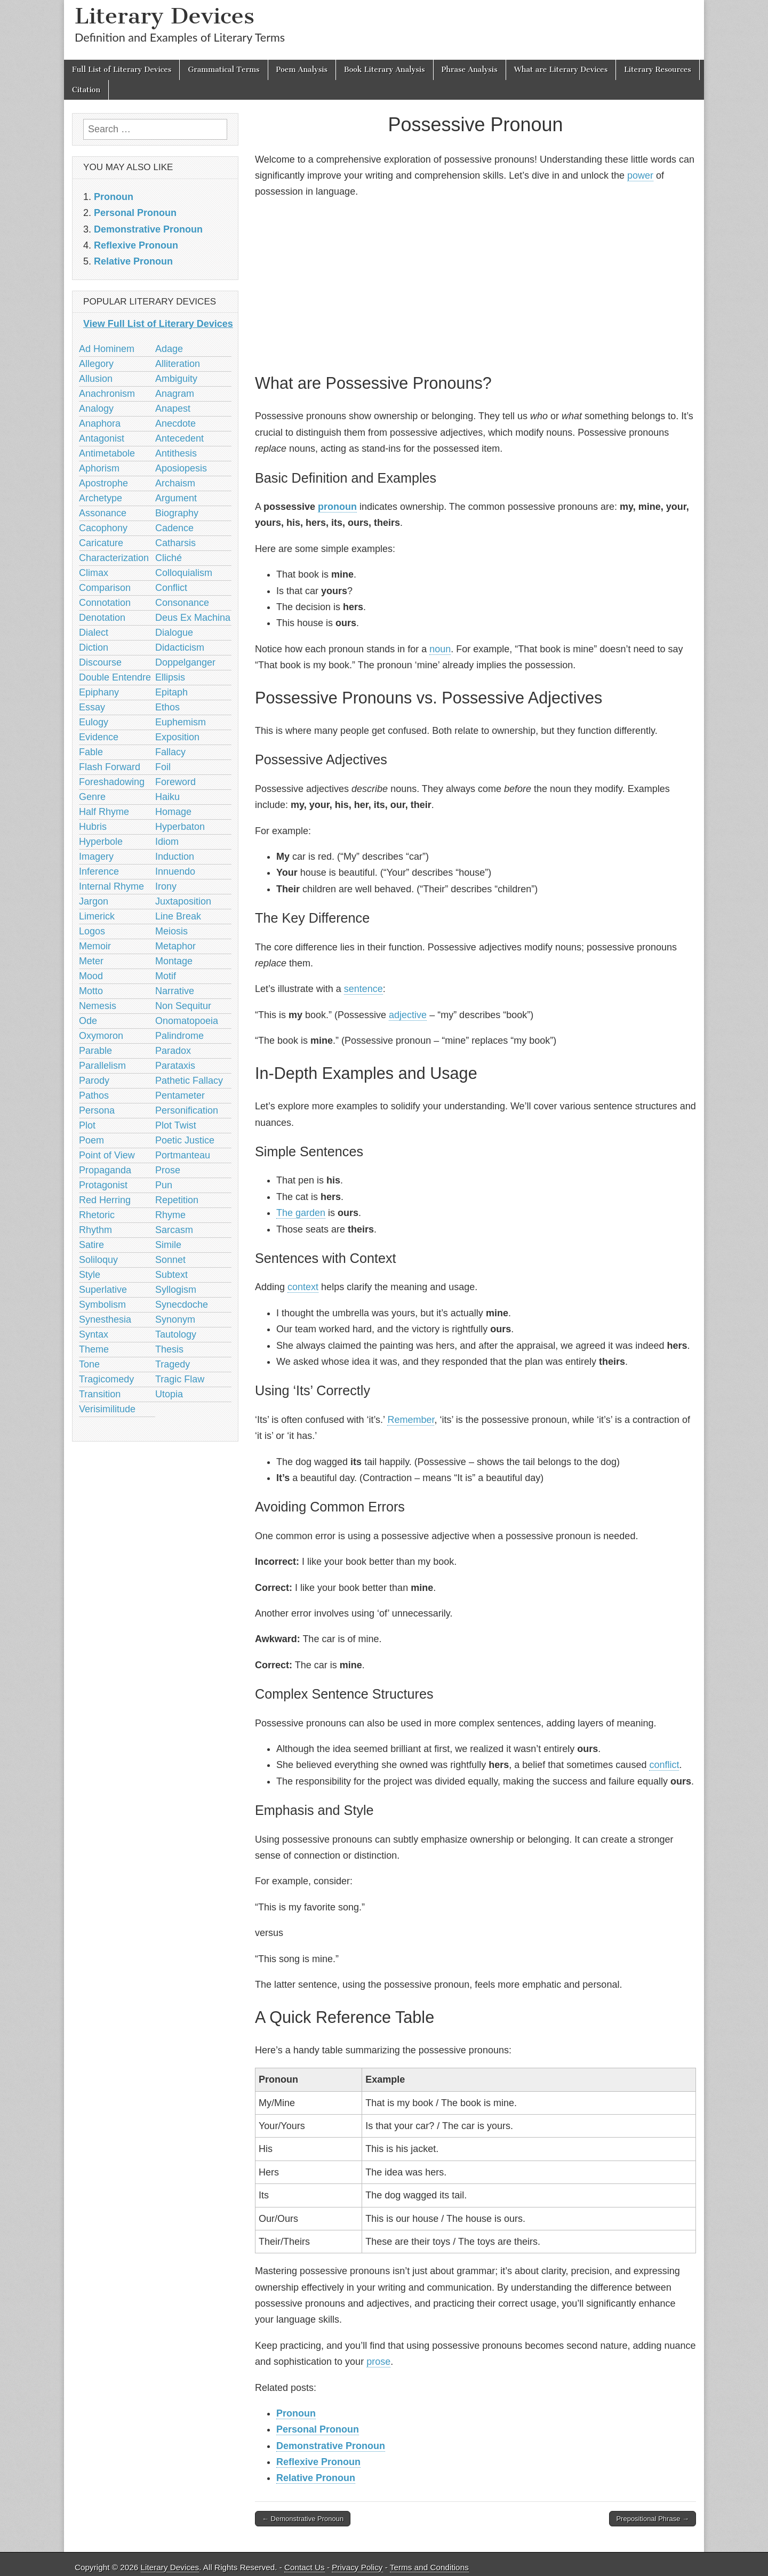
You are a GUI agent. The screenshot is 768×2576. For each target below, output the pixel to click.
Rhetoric (97, 1215)
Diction (93, 647)
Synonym (175, 1319)
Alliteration (177, 363)
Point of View (107, 1155)
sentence (363, 988)
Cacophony (103, 528)
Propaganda (105, 1170)
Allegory (96, 363)
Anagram (174, 393)
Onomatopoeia (186, 1020)
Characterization (114, 558)
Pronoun (296, 2413)
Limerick (97, 916)
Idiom (167, 841)
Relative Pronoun (315, 2478)
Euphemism (180, 722)
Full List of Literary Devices (121, 69)
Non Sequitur (183, 1006)
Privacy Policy (357, 2567)
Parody (94, 1080)
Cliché (168, 558)
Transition (100, 1394)
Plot (87, 1125)
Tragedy (172, 1364)
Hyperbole (101, 841)
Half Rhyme (104, 811)
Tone (89, 1364)
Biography (176, 513)
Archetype (100, 498)
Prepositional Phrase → (652, 2519)
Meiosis (171, 931)
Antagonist (101, 438)
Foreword (175, 782)
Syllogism (175, 1289)
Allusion (96, 378)
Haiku (167, 796)
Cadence (174, 528)
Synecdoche (181, 1304)
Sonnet (170, 1259)
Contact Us (304, 2567)
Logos (92, 931)
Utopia (169, 1394)
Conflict (171, 587)
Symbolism (102, 1304)
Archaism (175, 483)
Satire (91, 1244)
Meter (91, 961)
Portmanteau (182, 1155)
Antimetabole (107, 453)
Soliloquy (98, 1259)
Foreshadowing (112, 782)
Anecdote (175, 423)
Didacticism (179, 647)
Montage (174, 961)
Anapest (172, 408)
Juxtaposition (183, 901)
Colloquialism (183, 572)
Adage (169, 348)
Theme (94, 1349)
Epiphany (99, 692)
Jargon (93, 901)
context (302, 1287)
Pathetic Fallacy (189, 1080)
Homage (173, 811)
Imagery (96, 856)
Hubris (93, 826)
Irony (166, 886)
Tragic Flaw (179, 1379)
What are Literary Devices (561, 69)
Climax (93, 572)
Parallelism (102, 1065)
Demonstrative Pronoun (330, 2446)
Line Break (178, 916)
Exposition (177, 737)
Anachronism (107, 393)
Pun (163, 1185)
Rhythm (95, 1230)
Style (89, 1274)
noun (440, 649)
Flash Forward (109, 767)
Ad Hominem (106, 348)
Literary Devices (164, 15)
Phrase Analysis (470, 69)
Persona (97, 1110)
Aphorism (99, 468)
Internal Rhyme (111, 886)
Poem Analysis (301, 69)
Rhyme (170, 1215)
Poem (91, 1140)
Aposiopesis (181, 468)
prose (378, 2361)
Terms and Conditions (429, 2567)
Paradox (173, 1050)
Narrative (174, 991)
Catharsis (175, 543)
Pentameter (180, 1095)
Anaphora (100, 423)
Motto (91, 991)
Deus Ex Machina (192, 617)
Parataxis (175, 1065)
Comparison (105, 587)
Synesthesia (105, 1319)
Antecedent (179, 438)
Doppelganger (185, 662)
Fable (91, 752)
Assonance (102, 513)
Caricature (101, 543)
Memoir (95, 946)
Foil (163, 767)
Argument (176, 498)
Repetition (176, 1200)
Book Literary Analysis (384, 69)
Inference (99, 871)
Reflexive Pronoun (318, 2462)
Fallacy (170, 752)
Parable (95, 1050)
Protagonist (103, 1185)
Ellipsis (170, 677)
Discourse (100, 662)
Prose (167, 1170)
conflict (664, 1764)
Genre (92, 796)
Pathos (94, 1095)
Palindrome (179, 1035)
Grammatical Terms (223, 69)
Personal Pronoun (317, 2429)
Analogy (96, 408)
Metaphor (175, 946)
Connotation (105, 602)
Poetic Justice (184, 1140)
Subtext (171, 1274)
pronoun (337, 506)
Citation (86, 89)
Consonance (182, 602)
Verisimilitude (107, 1409)
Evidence (98, 737)
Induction (174, 856)
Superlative (103, 1289)
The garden (300, 1212)
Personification (186, 1110)
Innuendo (175, 871)
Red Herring (105, 1200)
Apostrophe (103, 483)
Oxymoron (101, 1035)
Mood (91, 976)
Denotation (102, 617)
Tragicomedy (106, 1379)
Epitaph (171, 692)
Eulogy (93, 722)
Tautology (175, 1334)
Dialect (93, 632)
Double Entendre (115, 677)
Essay (92, 707)
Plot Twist (175, 1125)
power (640, 175)
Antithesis (176, 453)
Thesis (169, 1349)
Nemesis (97, 1006)
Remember (410, 1419)
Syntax (93, 1334)
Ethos (167, 707)
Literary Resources (657, 69)
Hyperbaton (180, 826)
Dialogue (174, 632)
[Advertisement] (475, 284)
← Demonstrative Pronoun (302, 2519)
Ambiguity (176, 378)
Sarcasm (174, 1230)
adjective (408, 1015)
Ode (88, 1020)
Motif (165, 976)
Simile (168, 1244)
